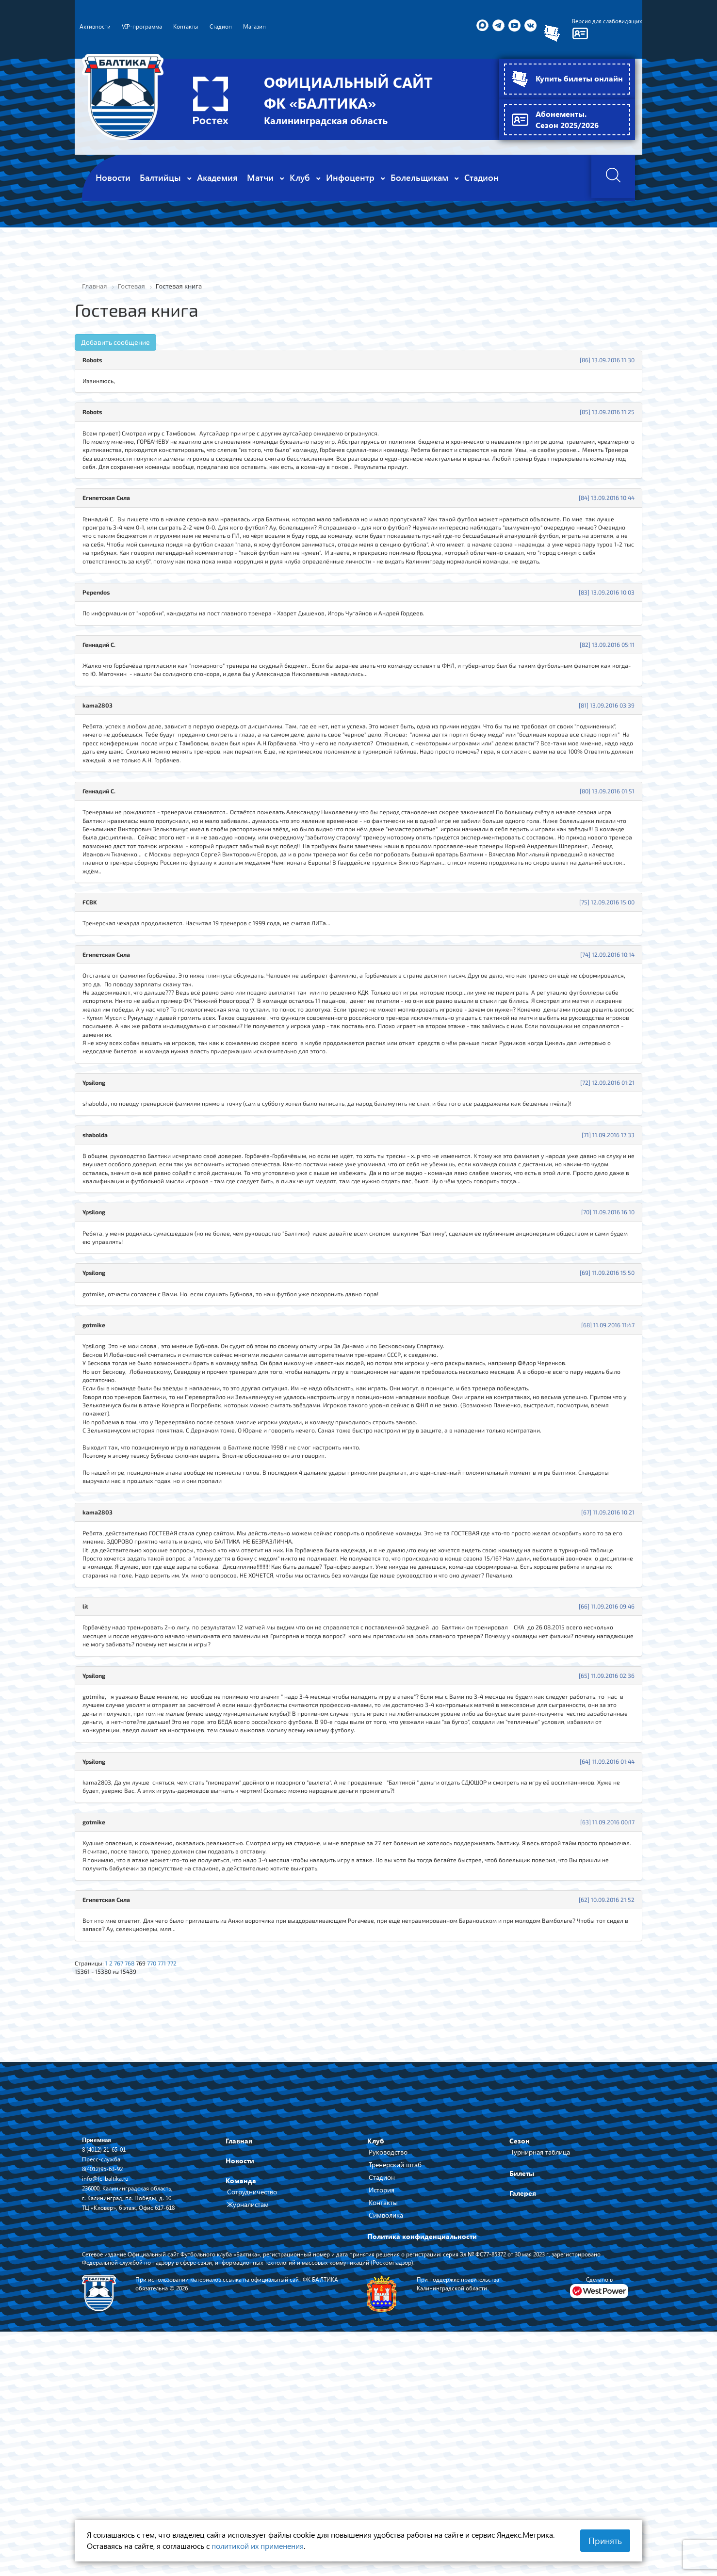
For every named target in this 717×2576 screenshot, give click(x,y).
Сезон (519, 2350)
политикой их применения (258, 2546)
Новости (240, 2370)
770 (162, 2169)
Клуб (375, 2350)
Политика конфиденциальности (422, 2445)
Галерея (522, 2402)
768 (137, 2169)
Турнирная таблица (540, 2361)
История (381, 2399)
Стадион (382, 2386)
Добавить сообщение (115, 342)
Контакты (383, 2411)
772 (185, 2169)
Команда (241, 2390)
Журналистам (248, 2413)
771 (174, 2169)
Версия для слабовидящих (602, 21)
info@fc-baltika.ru (108, 2387)
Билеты (521, 2382)
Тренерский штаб (395, 2374)
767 (124, 2169)
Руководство (388, 2361)
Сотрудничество (252, 2401)
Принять (605, 2540)
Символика (386, 2424)
